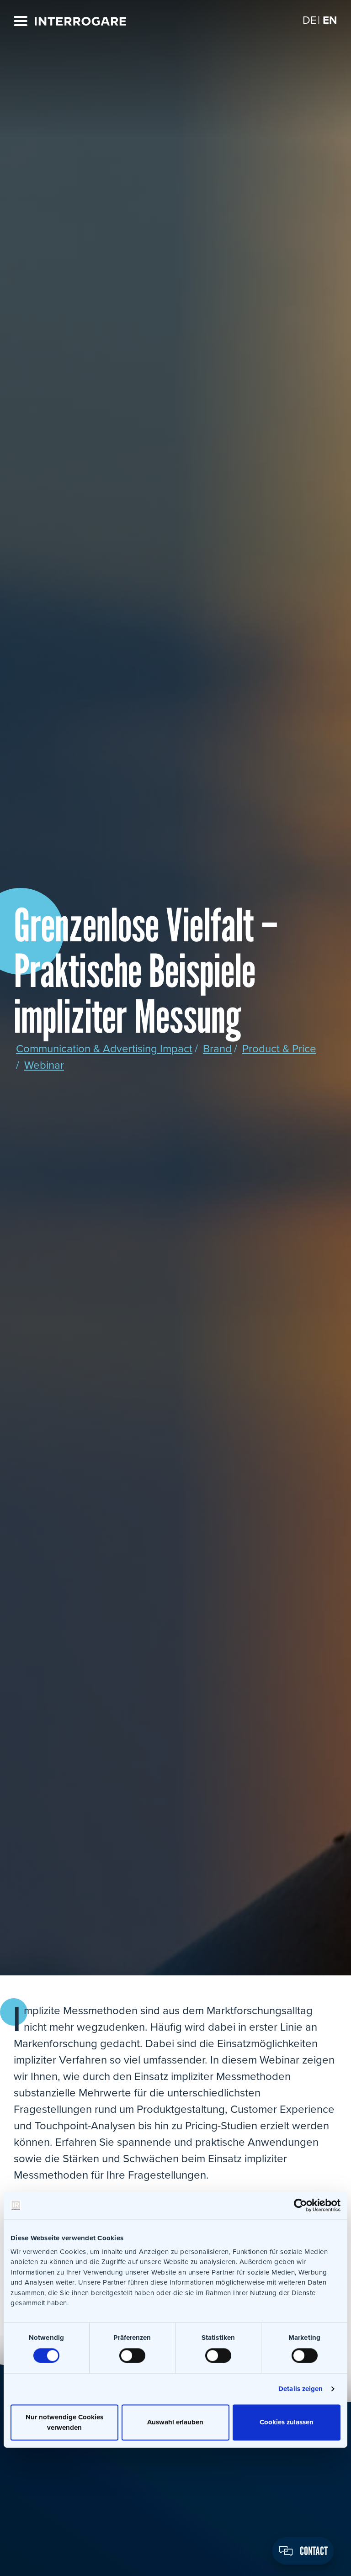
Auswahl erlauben (175, 2422)
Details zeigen (300, 2389)
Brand (217, 1049)
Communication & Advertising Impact (104, 1049)
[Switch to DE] (310, 20)
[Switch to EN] (330, 20)
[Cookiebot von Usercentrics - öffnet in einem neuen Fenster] (300, 2205)
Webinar (44, 1065)
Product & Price (279, 1049)
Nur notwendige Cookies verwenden (64, 2422)
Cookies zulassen (287, 2422)
